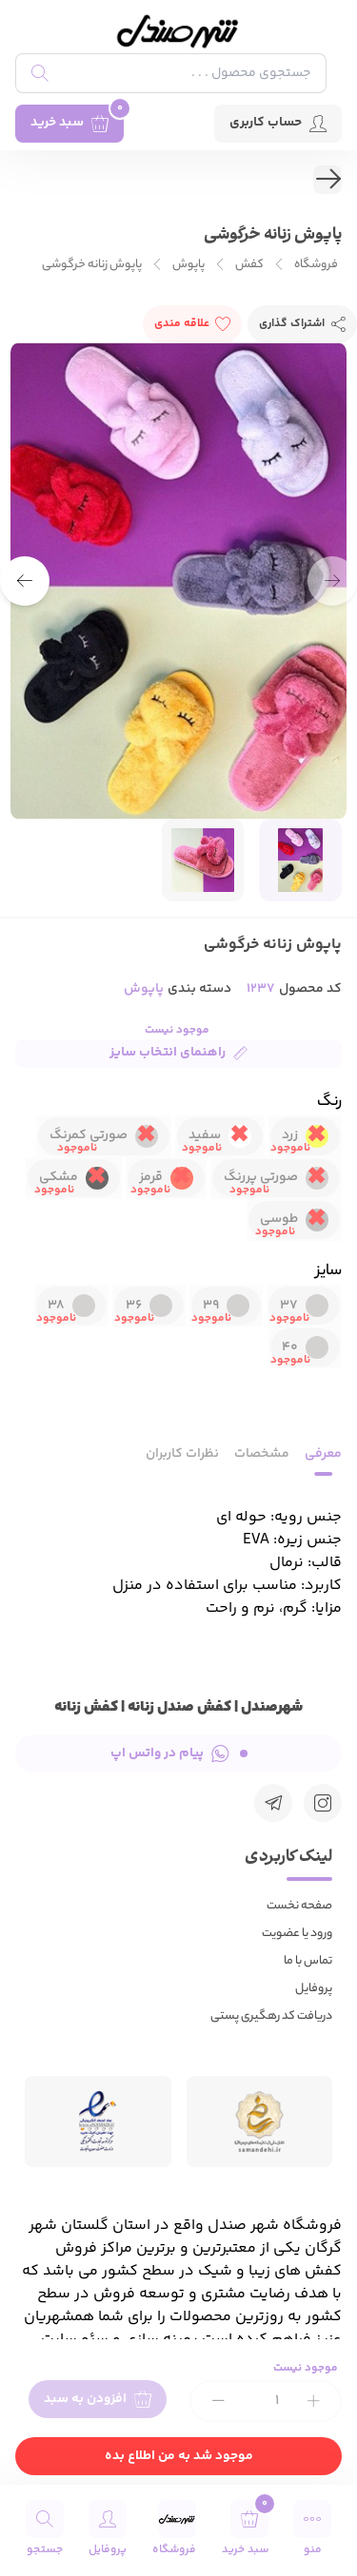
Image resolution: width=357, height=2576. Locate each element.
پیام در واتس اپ (179, 1753)
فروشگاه (316, 265)
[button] (25, 581)
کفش (249, 265)
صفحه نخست (299, 1906)
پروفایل (313, 1989)
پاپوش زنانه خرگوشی (92, 265)
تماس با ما (308, 1961)
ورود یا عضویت (297, 1934)
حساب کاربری (278, 122)
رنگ (329, 1103)
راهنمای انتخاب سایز (178, 1052)
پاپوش (188, 265)
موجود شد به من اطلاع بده (179, 2456)
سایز (329, 1272)
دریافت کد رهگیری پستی (271, 2016)
